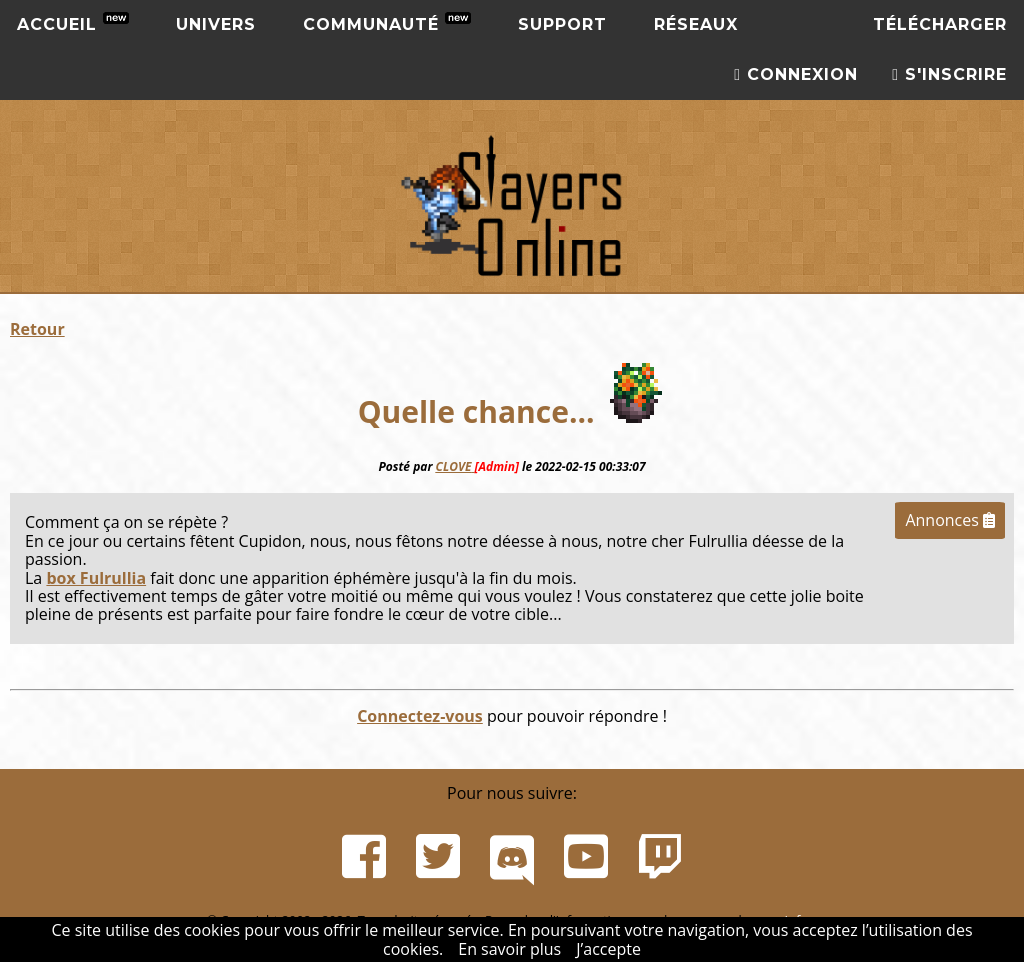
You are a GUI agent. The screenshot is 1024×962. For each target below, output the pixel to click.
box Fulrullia (96, 578)
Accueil (73, 23)
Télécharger (940, 24)
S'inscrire (949, 74)
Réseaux (696, 24)
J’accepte (608, 949)
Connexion (796, 74)
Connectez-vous (420, 716)
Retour (37, 329)
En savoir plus (509, 949)
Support (562, 24)
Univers (216, 24)
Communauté (387, 23)
